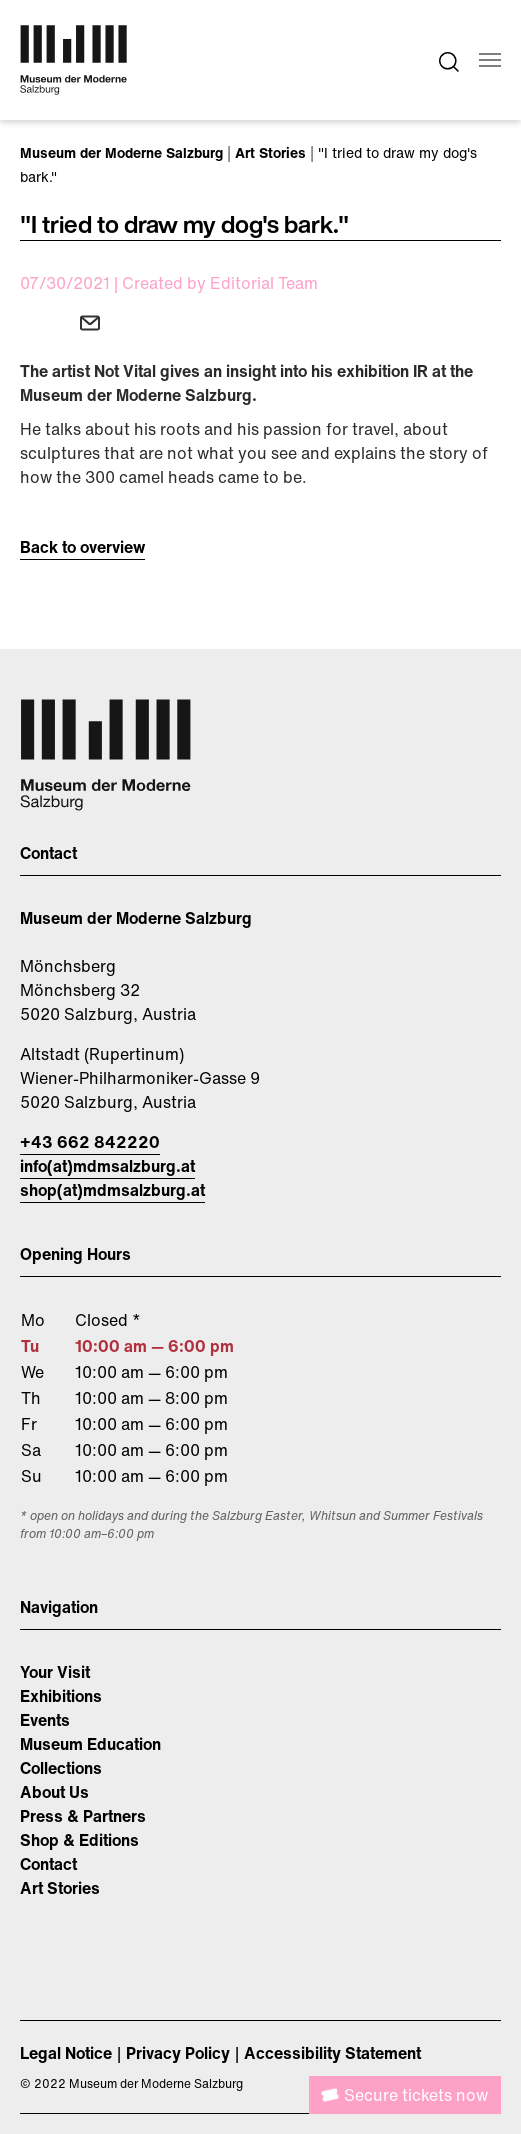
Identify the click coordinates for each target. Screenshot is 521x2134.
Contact (48, 1864)
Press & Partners (83, 1816)
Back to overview (82, 547)
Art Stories (60, 1888)
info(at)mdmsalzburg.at (107, 1166)
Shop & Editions (79, 1840)
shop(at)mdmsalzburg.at (112, 1190)
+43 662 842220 (90, 1142)
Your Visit (55, 1672)
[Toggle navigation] (490, 60)
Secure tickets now (416, 2095)
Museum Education (90, 1744)
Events (45, 1720)
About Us (54, 1792)
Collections (61, 1768)
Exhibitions (61, 1696)
